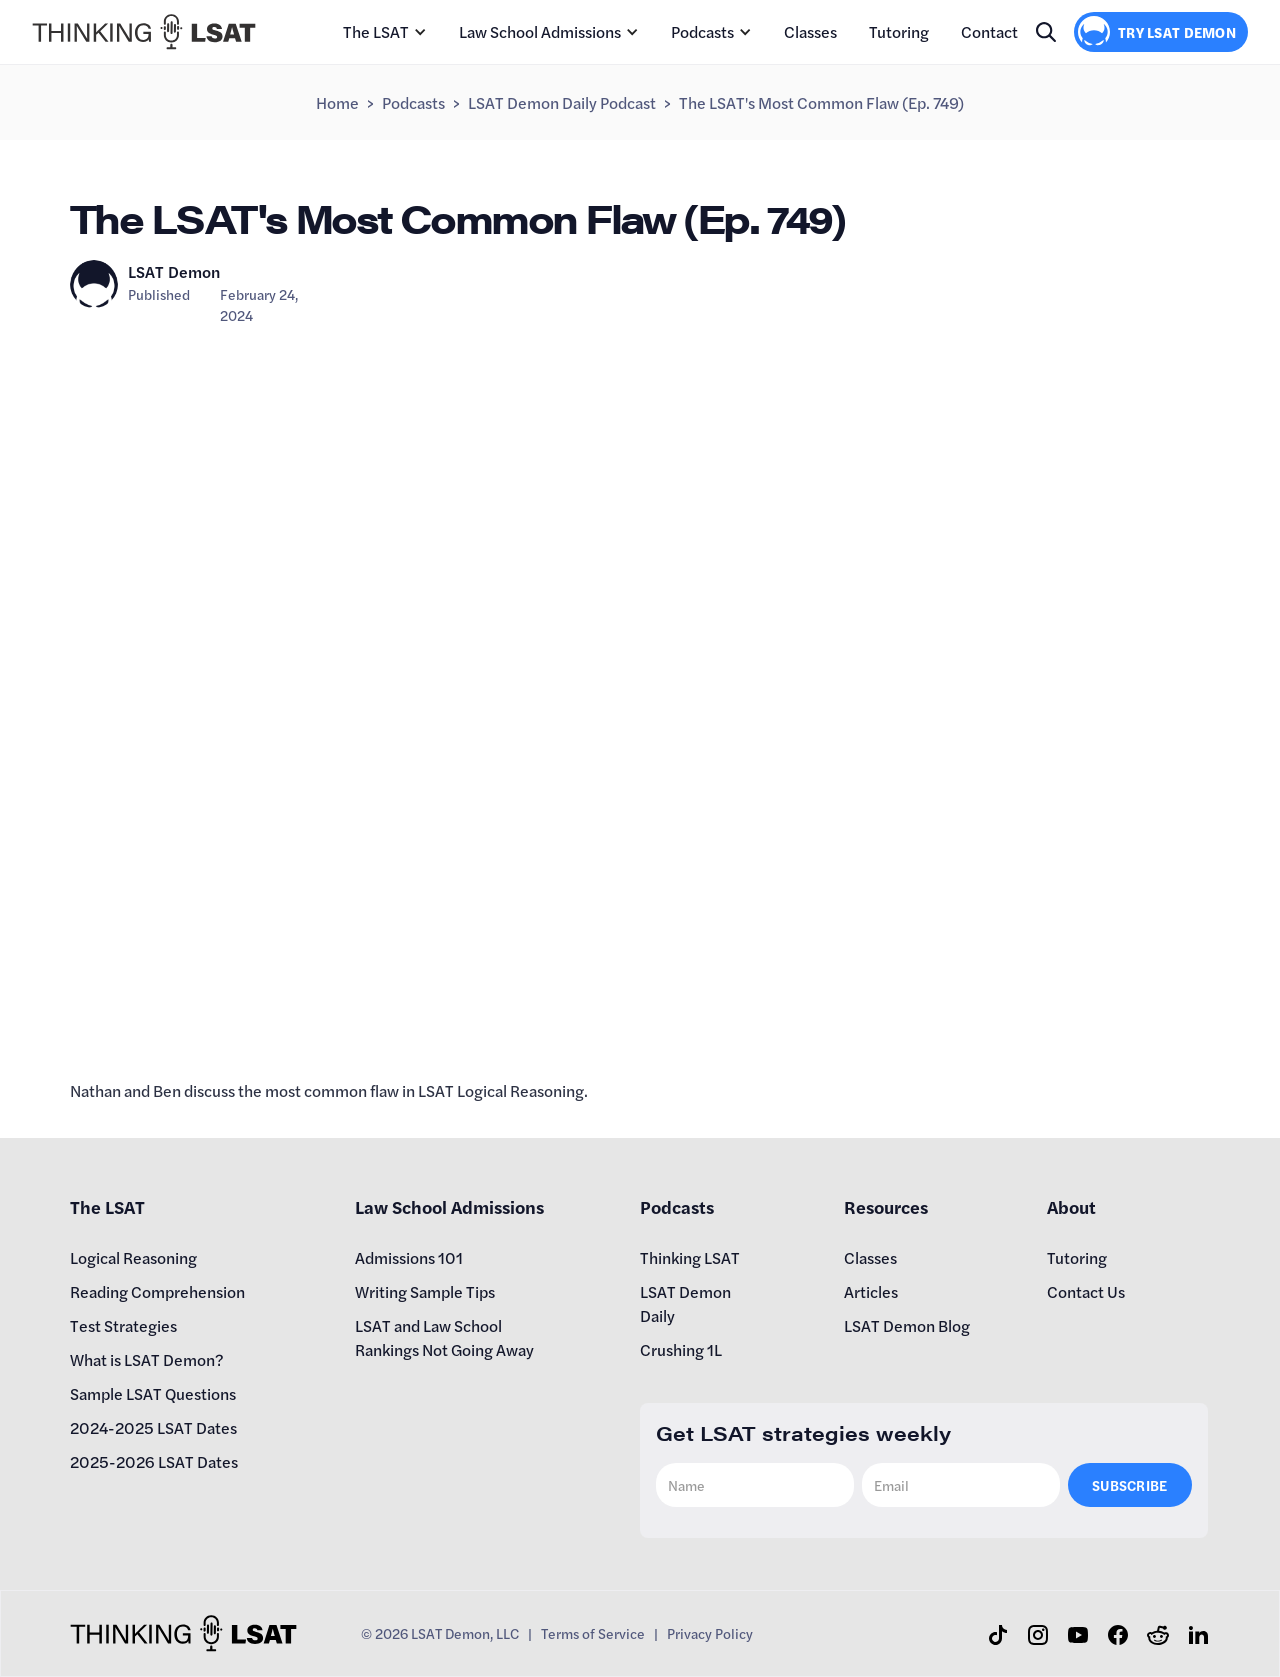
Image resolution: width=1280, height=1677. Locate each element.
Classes (810, 31)
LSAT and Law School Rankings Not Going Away (444, 1337)
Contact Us (1086, 1291)
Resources (886, 1206)
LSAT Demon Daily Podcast (562, 102)
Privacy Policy (710, 1633)
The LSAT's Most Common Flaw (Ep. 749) (821, 102)
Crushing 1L (681, 1349)
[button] (385, 32)
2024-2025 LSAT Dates (153, 1427)
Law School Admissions (540, 31)
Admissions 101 (409, 1257)
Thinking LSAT (690, 1257)
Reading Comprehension (157, 1291)
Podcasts (702, 31)
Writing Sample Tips (425, 1291)
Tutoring (899, 31)
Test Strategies (123, 1325)
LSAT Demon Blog (907, 1325)
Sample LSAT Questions (153, 1393)
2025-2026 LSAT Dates (154, 1461)
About (1071, 1206)
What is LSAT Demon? (147, 1359)
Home (337, 102)
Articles (871, 1291)
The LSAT (376, 31)
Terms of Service (593, 1633)
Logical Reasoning (133, 1257)
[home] (144, 32)
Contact (989, 31)
